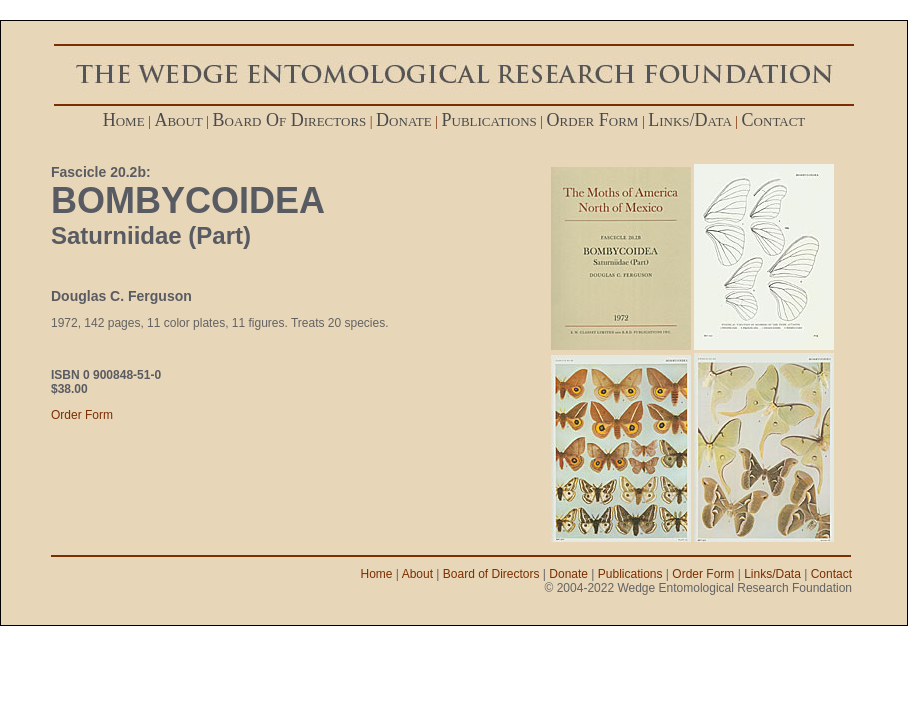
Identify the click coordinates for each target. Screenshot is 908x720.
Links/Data (772, 574)
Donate (568, 574)
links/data (690, 120)
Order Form (82, 415)
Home (377, 574)
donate (404, 120)
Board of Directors (491, 574)
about (178, 120)
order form (593, 120)
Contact (831, 574)
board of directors (290, 120)
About (417, 574)
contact (774, 120)
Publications (630, 574)
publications (489, 120)
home (124, 120)
